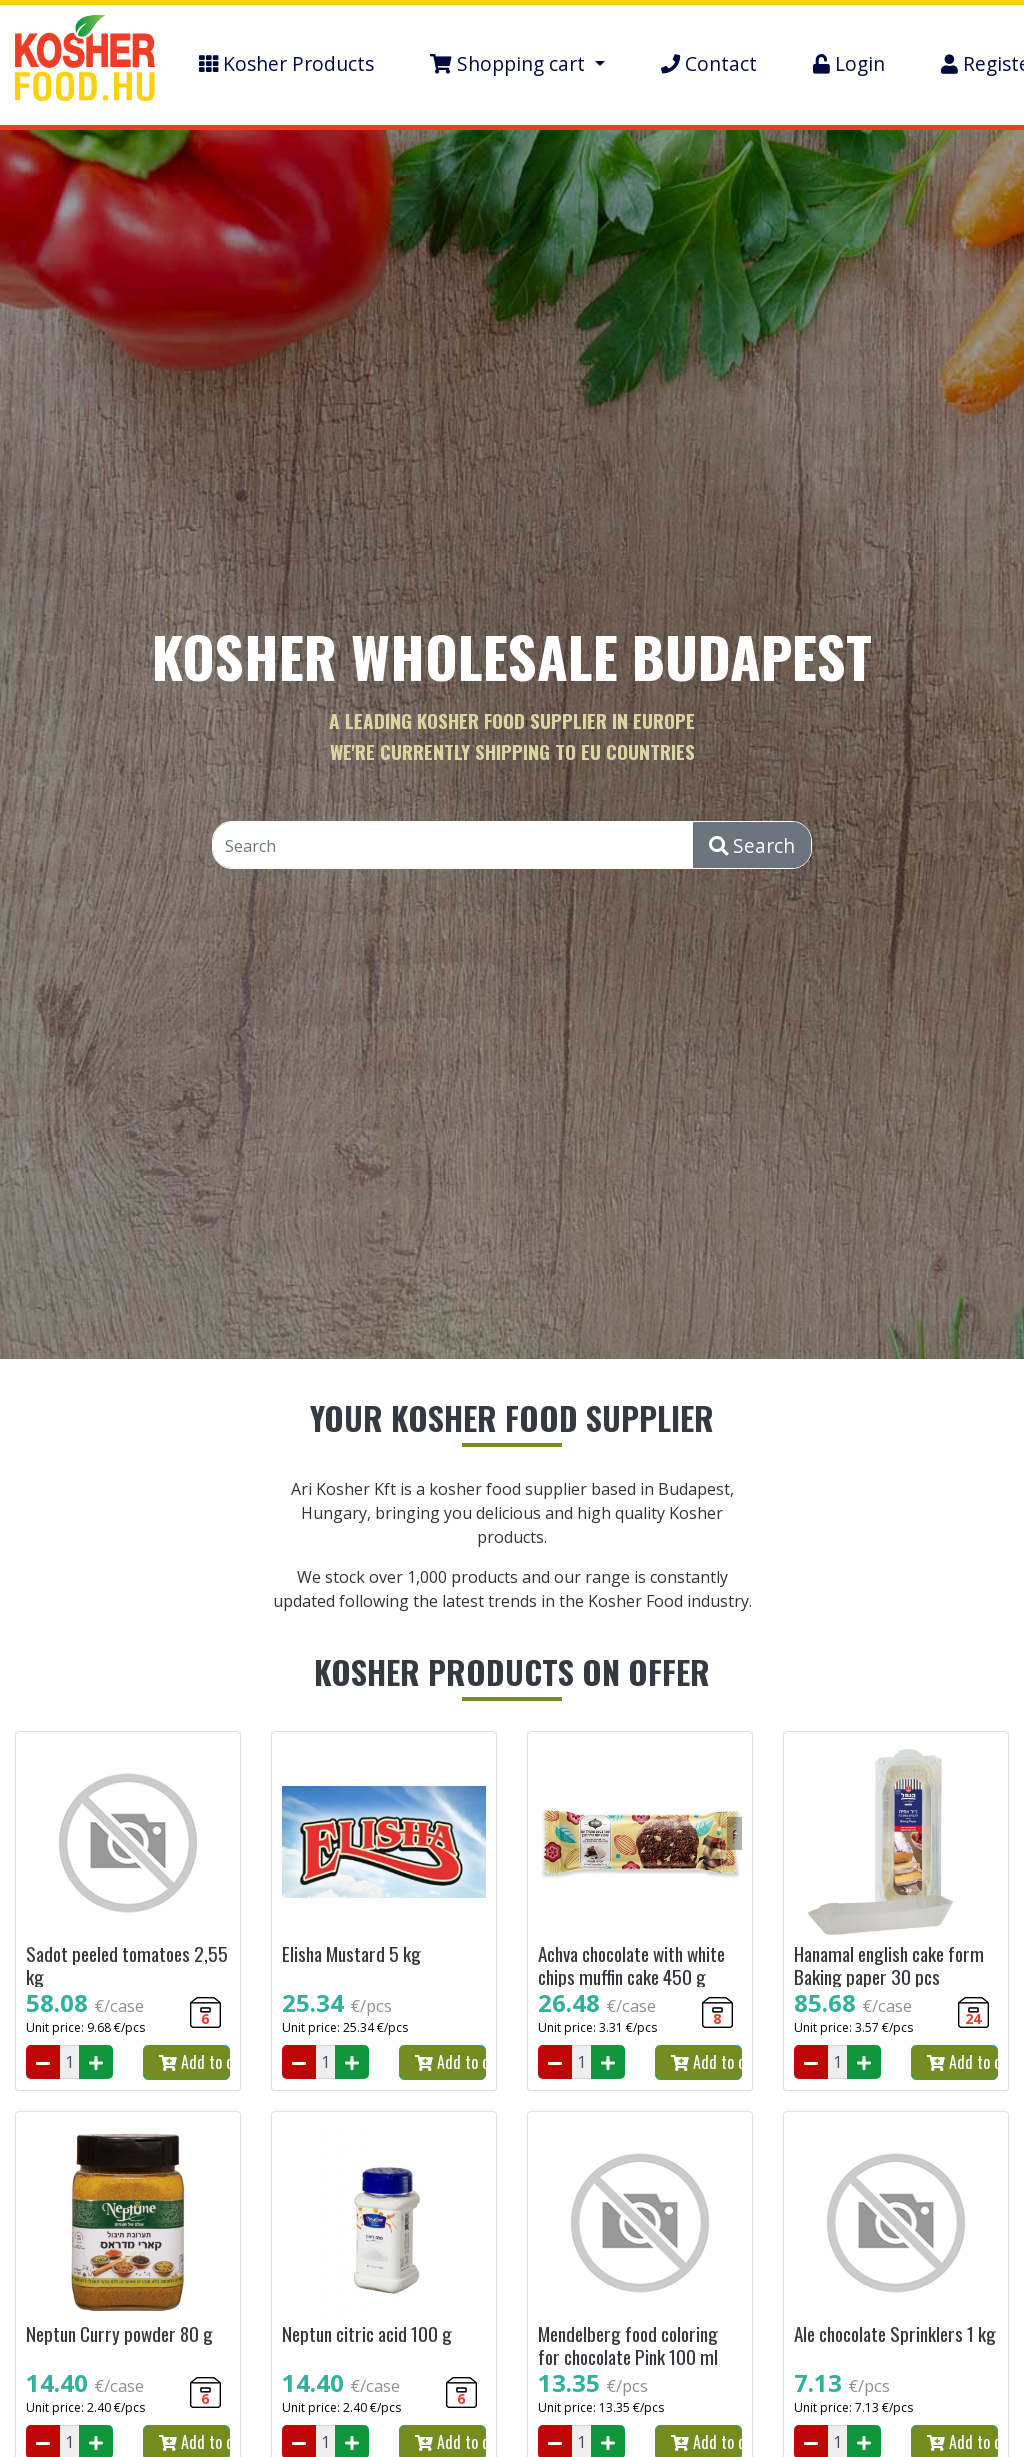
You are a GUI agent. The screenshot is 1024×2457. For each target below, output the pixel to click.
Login (849, 63)
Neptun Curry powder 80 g (119, 2333)
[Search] (453, 846)
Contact (709, 63)
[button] (517, 64)
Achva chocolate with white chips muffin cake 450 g (631, 1965)
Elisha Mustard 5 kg (351, 1953)
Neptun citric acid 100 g (367, 2333)
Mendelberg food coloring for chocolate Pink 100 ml (628, 2345)
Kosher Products (286, 63)
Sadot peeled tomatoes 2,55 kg (127, 1965)
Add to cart (194, 2062)
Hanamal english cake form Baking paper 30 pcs (889, 1965)
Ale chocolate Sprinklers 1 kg (895, 2333)
